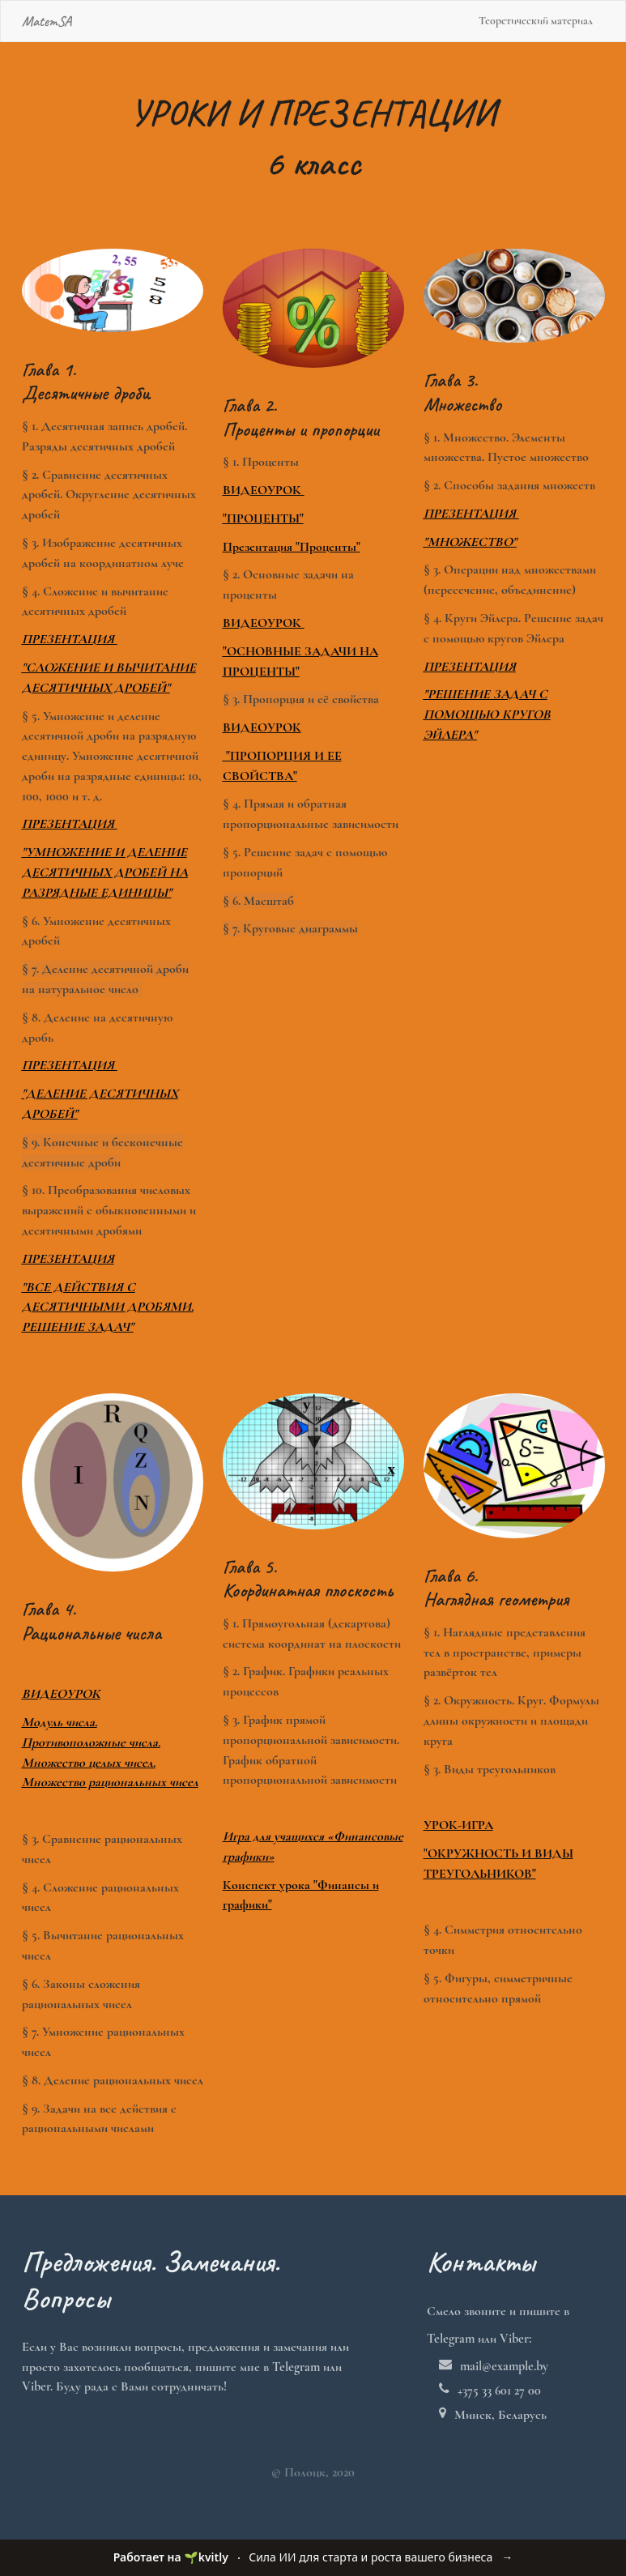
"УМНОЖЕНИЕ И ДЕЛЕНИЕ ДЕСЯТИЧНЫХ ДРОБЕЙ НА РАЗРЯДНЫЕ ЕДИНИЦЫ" (105, 872)
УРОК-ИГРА (458, 1825)
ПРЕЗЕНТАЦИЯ (69, 824)
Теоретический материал (536, 21)
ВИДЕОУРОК (263, 490)
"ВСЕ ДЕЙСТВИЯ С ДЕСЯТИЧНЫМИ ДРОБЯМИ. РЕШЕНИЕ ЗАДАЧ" (108, 1307)
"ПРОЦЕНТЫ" (263, 518)
